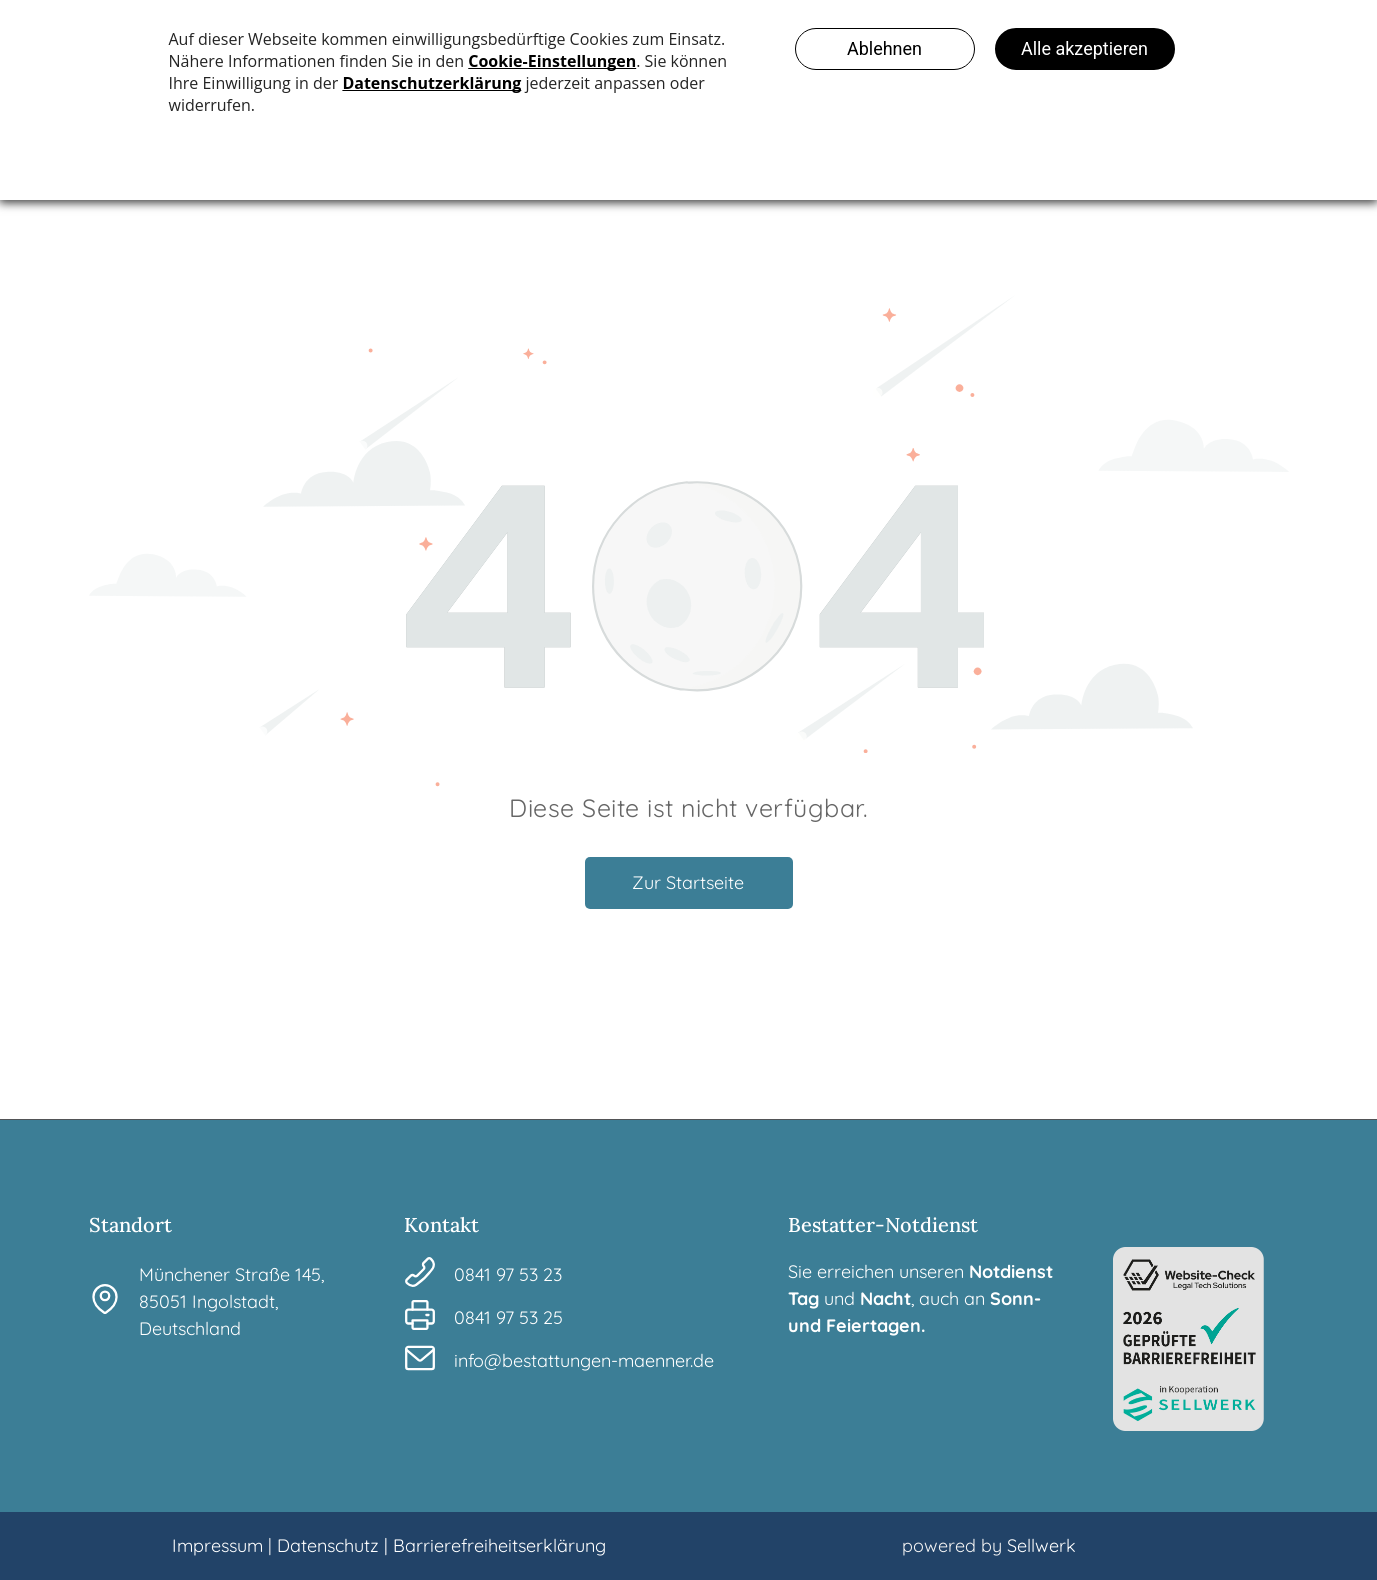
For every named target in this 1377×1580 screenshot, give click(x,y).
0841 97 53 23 (508, 1274)
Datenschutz (328, 1545)
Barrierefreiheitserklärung (499, 1545)
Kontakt (441, 1224)
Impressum (217, 1545)
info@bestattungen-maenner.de (584, 1360)
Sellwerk (1041, 1545)
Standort (130, 1224)
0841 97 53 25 (508, 1317)
